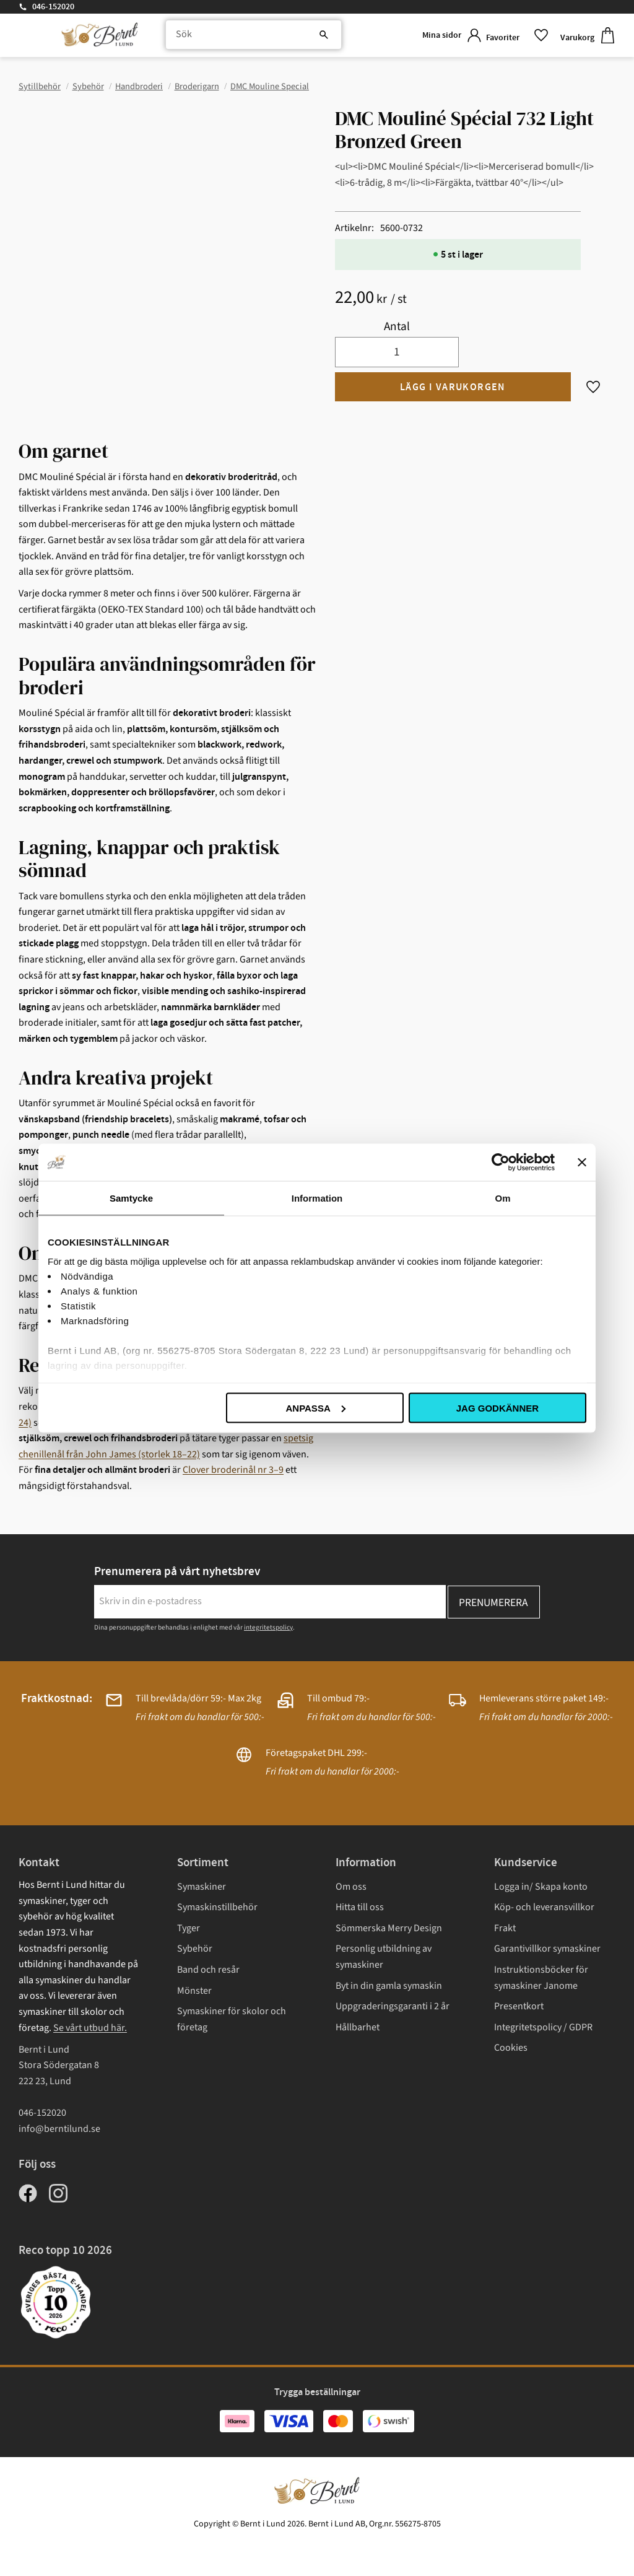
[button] (513, 37)
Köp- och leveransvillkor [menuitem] (544, 1907)
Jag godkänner (497, 1407)
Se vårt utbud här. (90, 2028)
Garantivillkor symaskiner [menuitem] (547, 1948)
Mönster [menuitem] (194, 1990)
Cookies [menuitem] (511, 2047)
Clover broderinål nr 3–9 (233, 1470)
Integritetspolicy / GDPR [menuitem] (543, 2027)
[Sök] (299, 37)
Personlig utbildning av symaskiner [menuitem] (384, 1956)
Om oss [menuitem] (351, 1886)
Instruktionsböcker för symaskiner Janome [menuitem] (541, 1978)
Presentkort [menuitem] (519, 2006)
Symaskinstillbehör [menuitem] (217, 1907)
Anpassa (315, 1407)
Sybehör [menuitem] (194, 1948)
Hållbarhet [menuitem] (358, 2027)
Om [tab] (502, 1197)
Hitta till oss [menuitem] (360, 1907)
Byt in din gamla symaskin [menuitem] (389, 1986)
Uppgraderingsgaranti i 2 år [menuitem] (392, 2006)
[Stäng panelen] (582, 1162)
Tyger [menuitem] (188, 1928)
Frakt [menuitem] (505, 1928)
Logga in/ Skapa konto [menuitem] (541, 1886)
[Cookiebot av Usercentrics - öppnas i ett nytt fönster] (500, 1162)
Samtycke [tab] (131, 1197)
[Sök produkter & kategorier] (246, 37)
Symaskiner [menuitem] (201, 1886)
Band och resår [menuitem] (208, 1969)
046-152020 (53, 6)
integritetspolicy (268, 1627)
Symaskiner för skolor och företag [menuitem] (231, 2019)
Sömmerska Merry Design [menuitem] (389, 1928)
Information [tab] (317, 1197)
